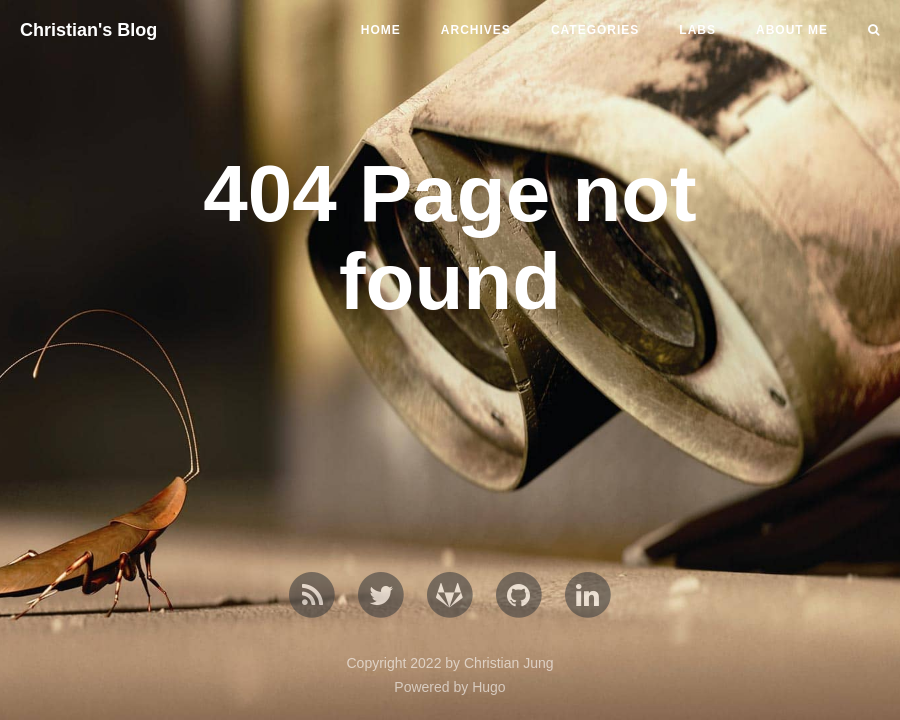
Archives (476, 30)
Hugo (488, 687)
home (381, 30)
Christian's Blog (88, 30)
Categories (595, 30)
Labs (697, 30)
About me (792, 30)
